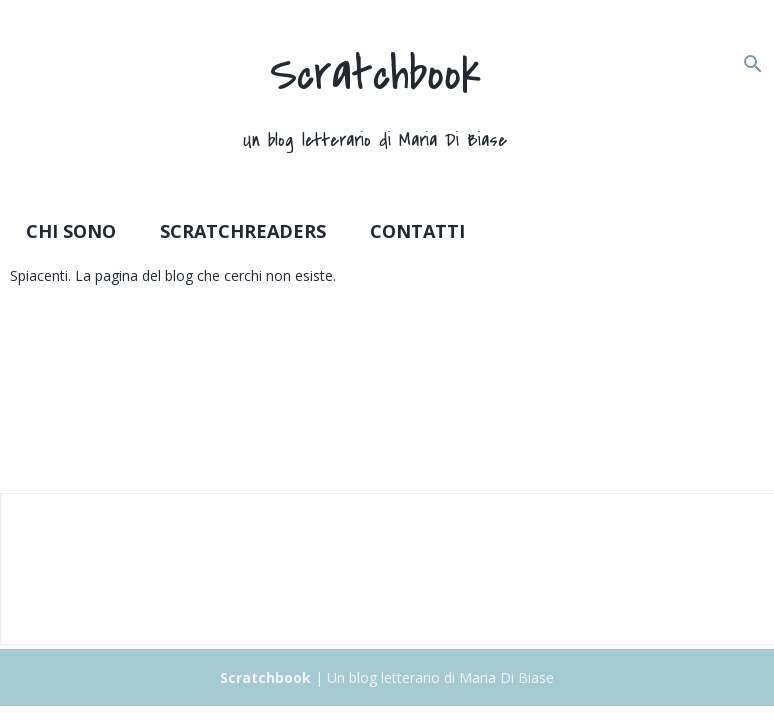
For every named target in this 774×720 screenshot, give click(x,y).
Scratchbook (375, 74)
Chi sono (71, 231)
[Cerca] (753, 64)
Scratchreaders (243, 231)
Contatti (417, 231)
